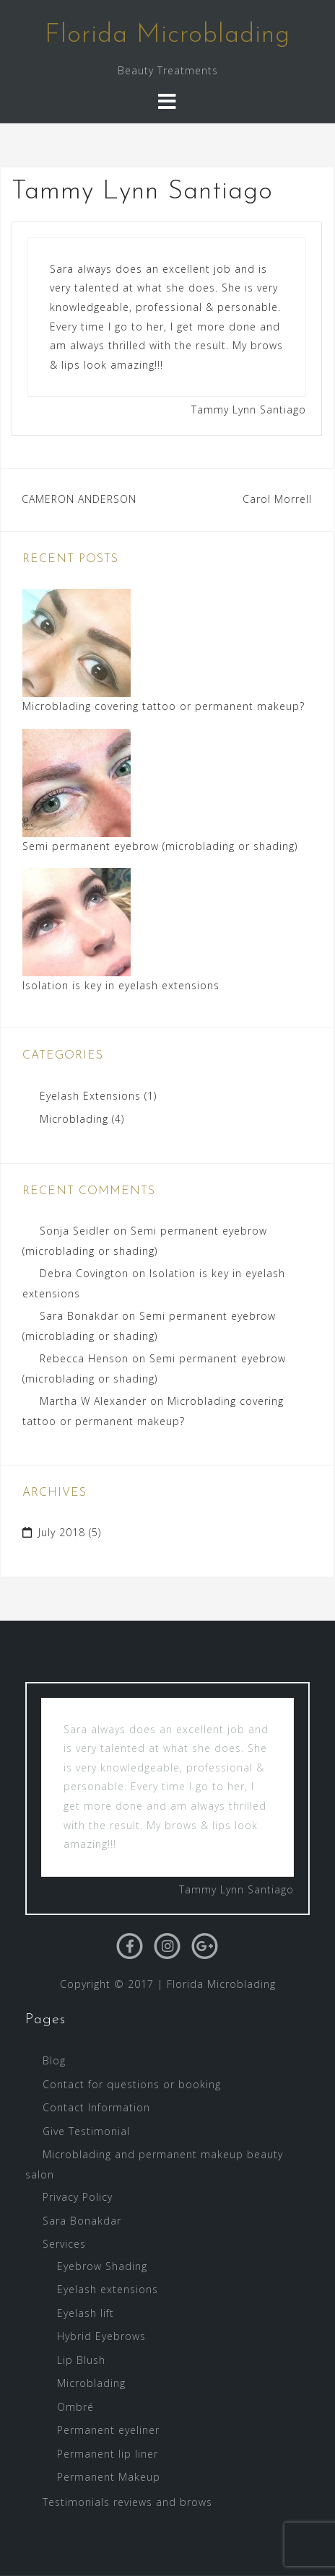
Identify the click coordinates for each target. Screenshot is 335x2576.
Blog (54, 2060)
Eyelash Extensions (90, 1096)
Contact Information (96, 2107)
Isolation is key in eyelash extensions (120, 985)
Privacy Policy (78, 2197)
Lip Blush (81, 2360)
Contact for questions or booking (132, 2084)
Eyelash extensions (107, 2289)
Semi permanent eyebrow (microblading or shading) (159, 846)
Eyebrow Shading (102, 2266)
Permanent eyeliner (108, 2430)
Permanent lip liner (107, 2454)
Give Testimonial (86, 2131)
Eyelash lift (85, 2313)
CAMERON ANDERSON (79, 499)
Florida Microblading (167, 35)
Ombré (75, 2407)
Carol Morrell (277, 499)
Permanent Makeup (108, 2477)
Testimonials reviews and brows (127, 2502)
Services (64, 2244)
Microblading (74, 1119)
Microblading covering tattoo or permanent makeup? (163, 706)
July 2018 (61, 1532)
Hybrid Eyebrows (101, 2336)
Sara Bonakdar (79, 1316)
